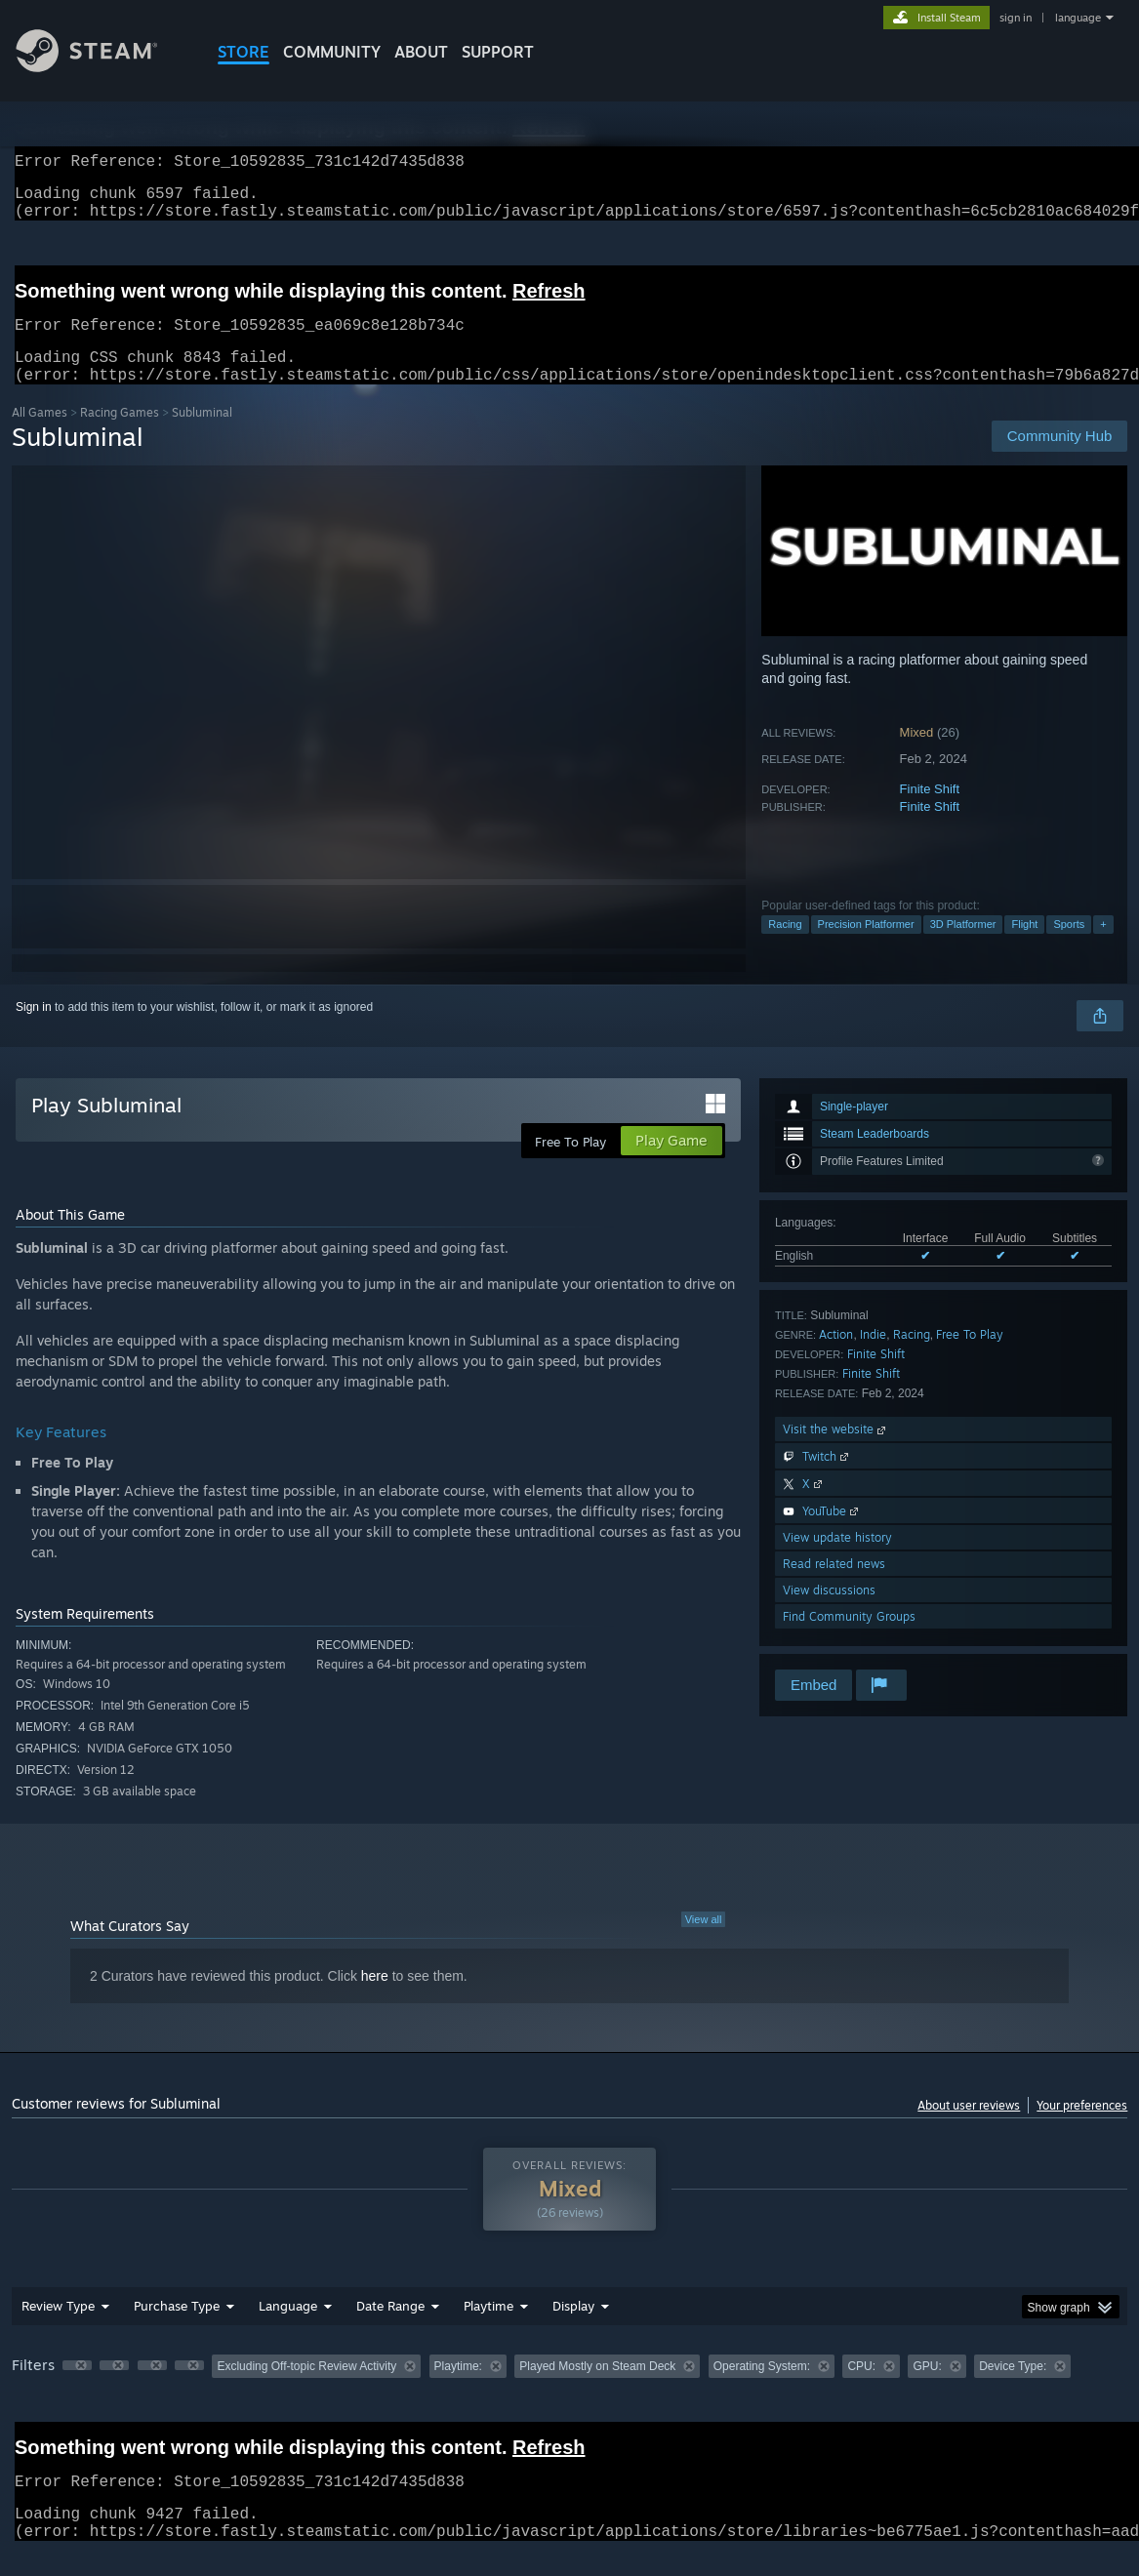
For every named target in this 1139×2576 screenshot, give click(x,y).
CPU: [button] (861, 2389)
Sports (1068, 947)
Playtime (488, 2329)
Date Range (390, 2329)
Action (836, 1357)
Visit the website (836, 1452)
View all (703, 1943)
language (1078, 17)
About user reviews (968, 2128)
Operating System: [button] (761, 2389)
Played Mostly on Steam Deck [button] (597, 2389)
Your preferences (1082, 2128)
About (421, 51)
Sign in (34, 1030)
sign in (1015, 17)
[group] (570, 2391)
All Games (39, 435)
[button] (77, 2389)
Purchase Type (177, 2329)
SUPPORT (498, 51)
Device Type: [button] (1012, 2389)
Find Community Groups (849, 1639)
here (374, 1999)
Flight (1024, 947)
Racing (784, 947)
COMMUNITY (332, 51)
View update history (837, 1560)
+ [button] (1103, 947)
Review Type (58, 2329)
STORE (243, 51)
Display (573, 2329)
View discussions (829, 1613)
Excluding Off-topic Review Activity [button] (306, 2389)
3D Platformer (963, 947)
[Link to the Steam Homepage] (101, 67)
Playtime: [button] (458, 2389)
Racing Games (119, 435)
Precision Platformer (866, 947)
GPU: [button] (927, 2389)
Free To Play (969, 1357)
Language (288, 2329)
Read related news (834, 1587)
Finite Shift (929, 812)
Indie (873, 1357)
